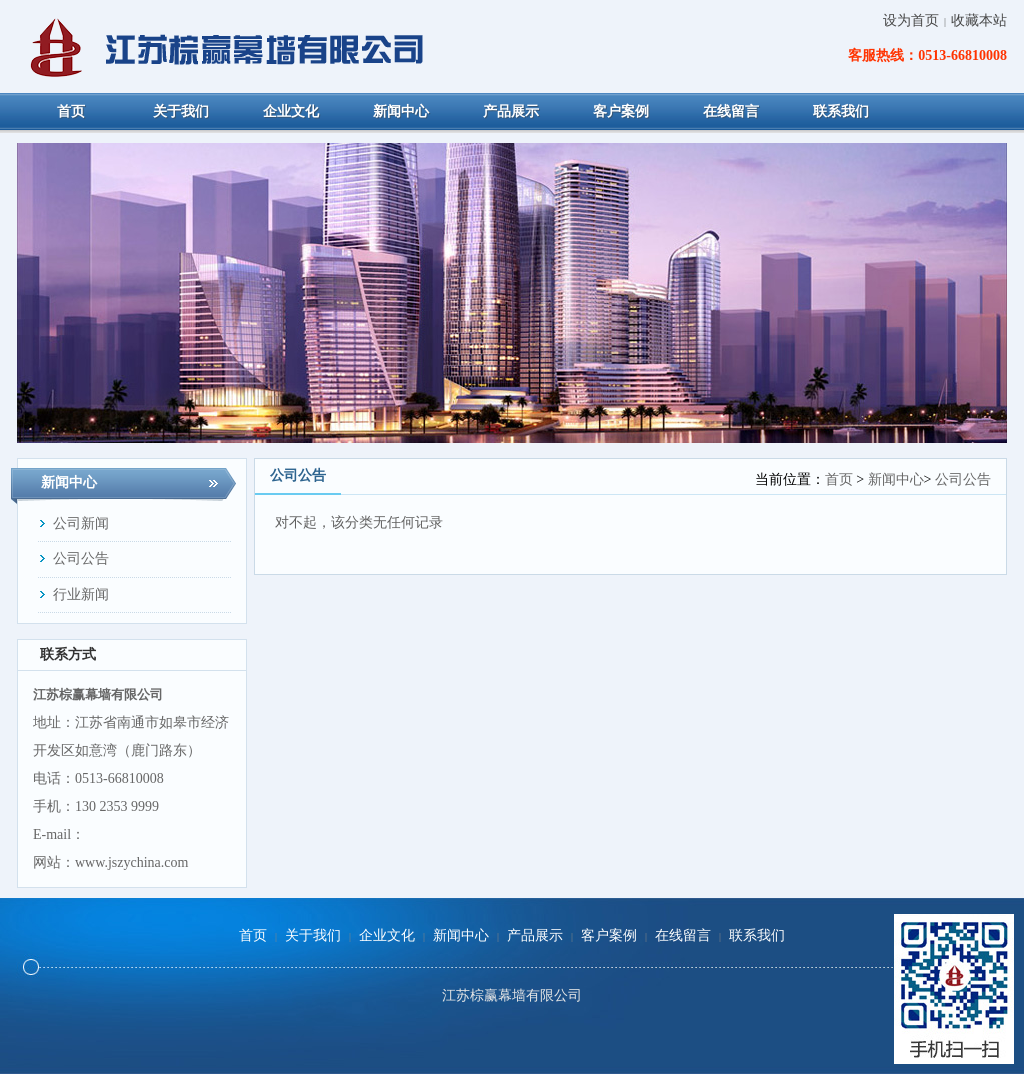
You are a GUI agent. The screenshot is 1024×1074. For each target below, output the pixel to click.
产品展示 (535, 935)
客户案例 (609, 935)
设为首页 (911, 20)
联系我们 (757, 935)
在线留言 (683, 935)
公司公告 (963, 479)
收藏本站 (979, 20)
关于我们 (313, 935)
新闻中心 (896, 479)
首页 (839, 479)
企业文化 (387, 935)
